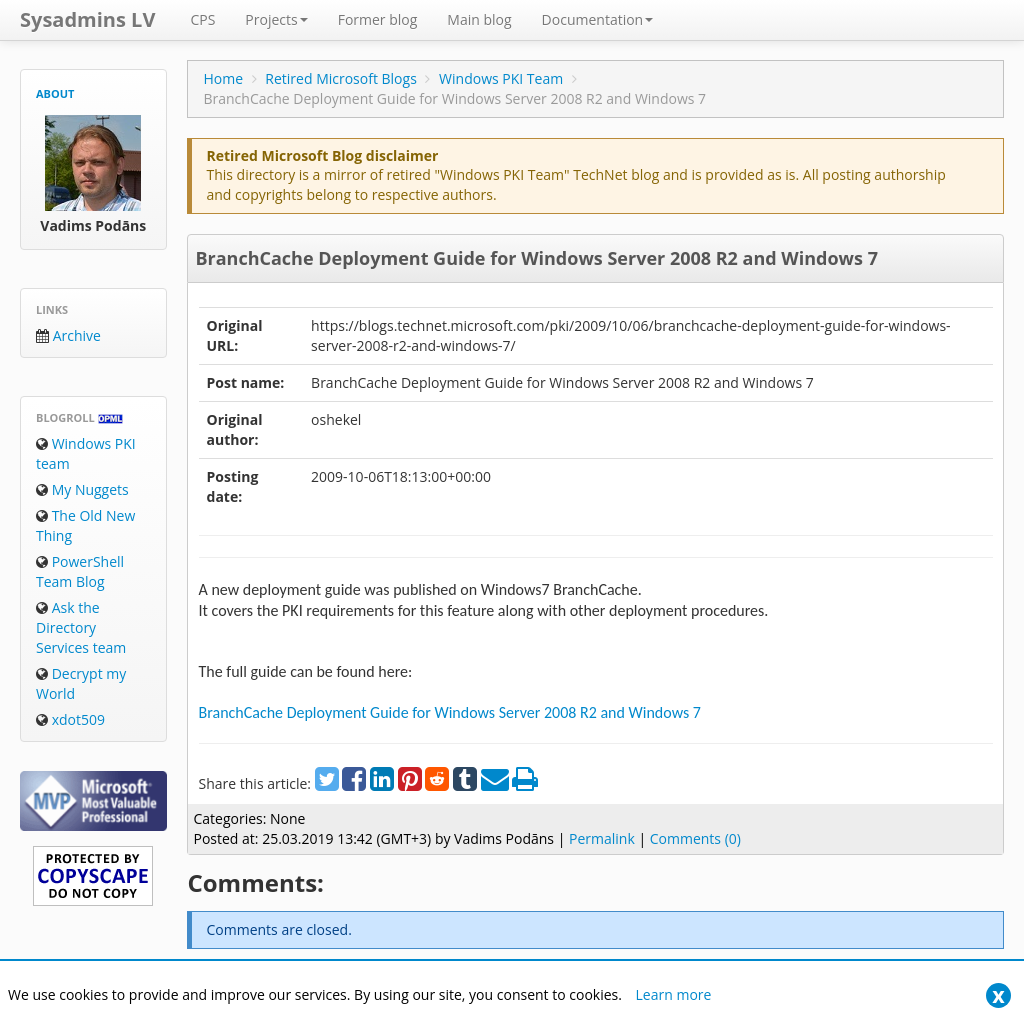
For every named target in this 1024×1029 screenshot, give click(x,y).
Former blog (378, 19)
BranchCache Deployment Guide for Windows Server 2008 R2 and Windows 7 (536, 258)
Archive (68, 335)
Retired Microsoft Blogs (341, 78)
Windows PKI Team (501, 78)
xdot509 (70, 719)
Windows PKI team (86, 453)
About (55, 93)
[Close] (998, 995)
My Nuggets (82, 489)
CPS (202, 19)
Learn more (674, 994)
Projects (276, 19)
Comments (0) (695, 838)
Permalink (602, 838)
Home (223, 78)
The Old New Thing (85, 525)
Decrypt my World (81, 683)
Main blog (479, 19)
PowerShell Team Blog (80, 571)
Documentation (598, 19)
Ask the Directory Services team (81, 627)
